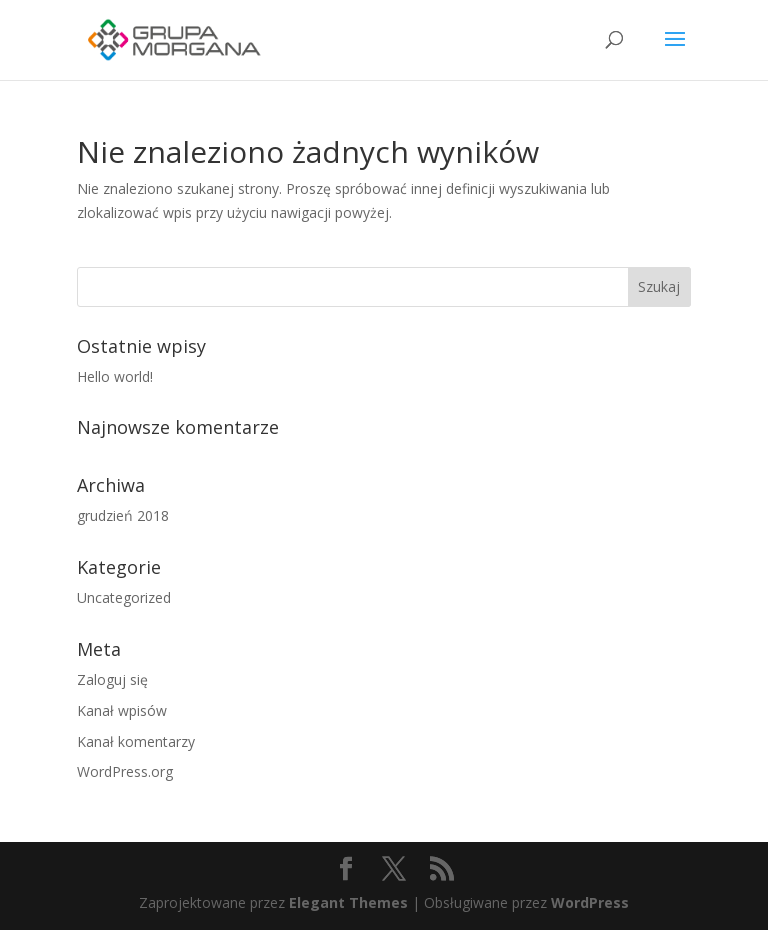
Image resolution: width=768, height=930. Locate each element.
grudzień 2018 (123, 515)
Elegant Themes (348, 902)
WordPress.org (125, 771)
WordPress (590, 902)
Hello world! (115, 376)
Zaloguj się (112, 679)
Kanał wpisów (122, 710)
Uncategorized (124, 597)
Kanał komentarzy (136, 741)
